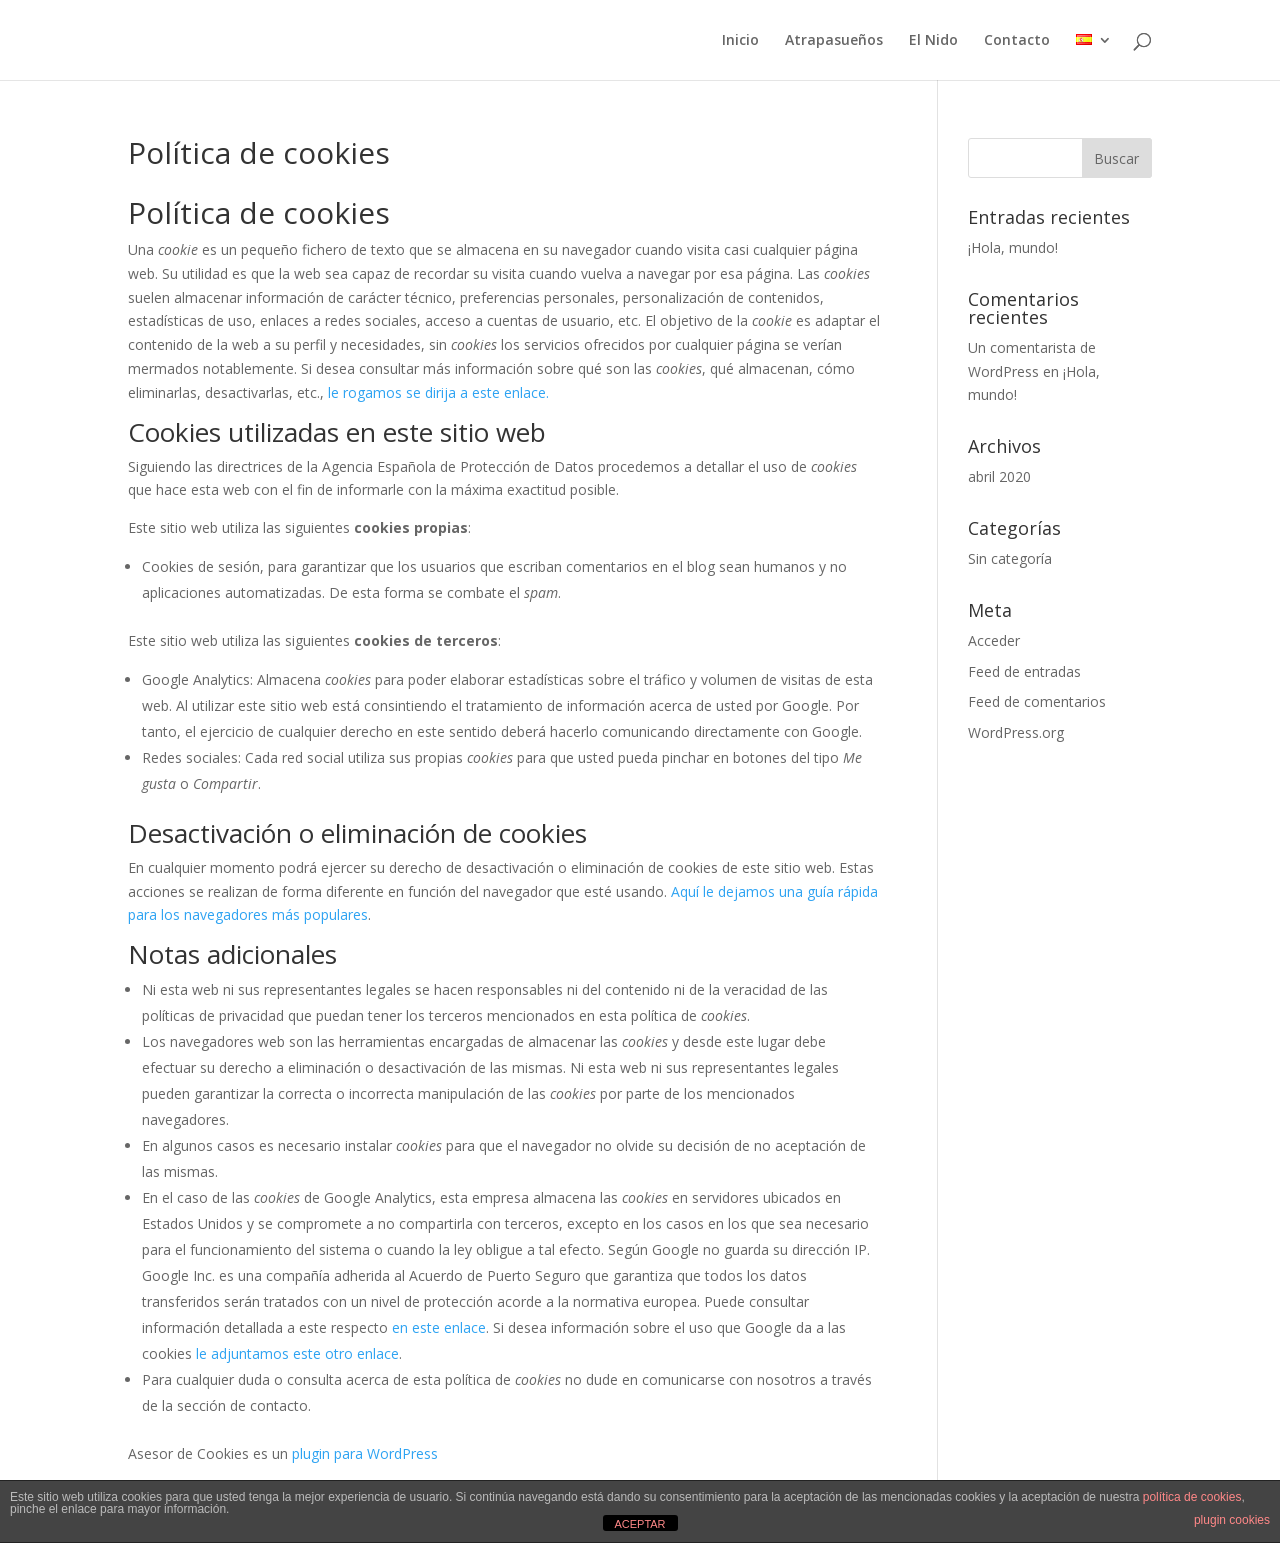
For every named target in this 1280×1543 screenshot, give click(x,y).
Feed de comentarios (1037, 701)
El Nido (933, 41)
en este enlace (439, 1327)
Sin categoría (1010, 558)
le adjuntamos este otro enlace (297, 1353)
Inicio (740, 41)
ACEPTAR (639, 1524)
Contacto (1017, 41)
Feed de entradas (1024, 671)
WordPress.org (1016, 732)
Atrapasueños (834, 41)
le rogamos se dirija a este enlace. (438, 392)
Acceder (994, 640)
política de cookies (1192, 1497)
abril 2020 (999, 476)
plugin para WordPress (365, 1453)
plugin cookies (1232, 1520)
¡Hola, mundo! (1013, 247)
